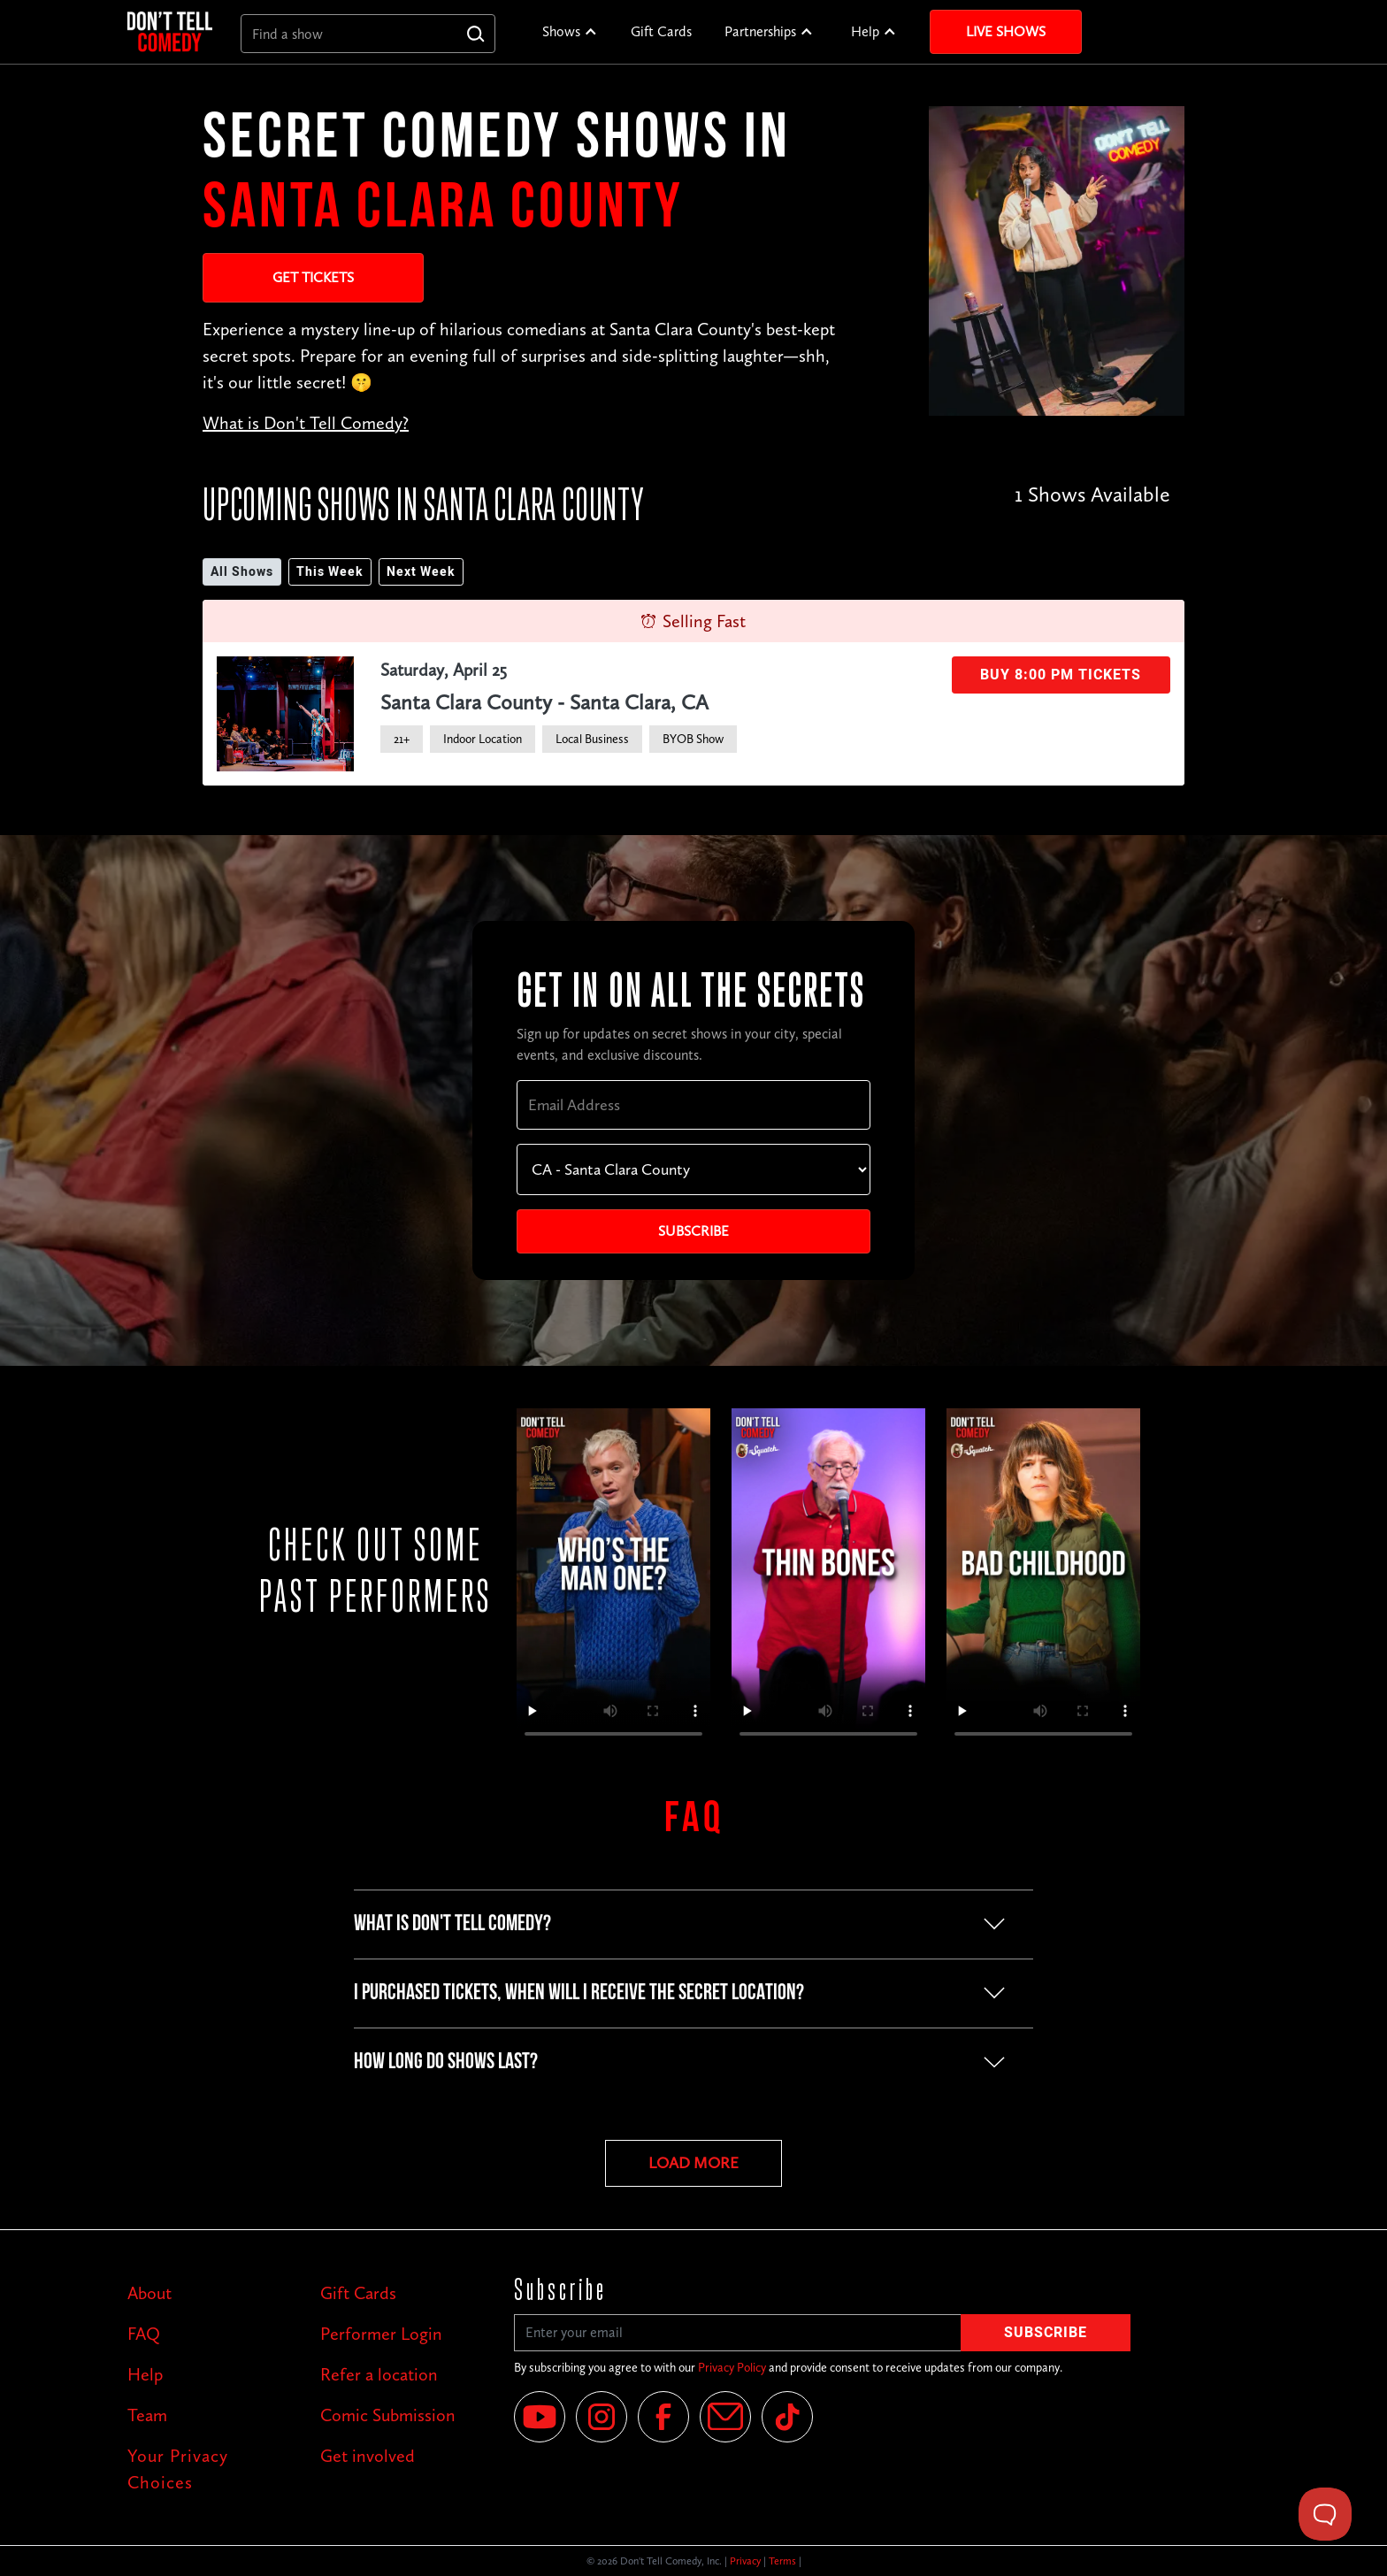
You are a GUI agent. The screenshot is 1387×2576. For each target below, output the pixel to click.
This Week (330, 572)
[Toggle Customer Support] (1325, 2514)
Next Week (421, 572)
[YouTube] (539, 2416)
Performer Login (381, 2333)
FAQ (143, 2333)
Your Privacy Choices (177, 2469)
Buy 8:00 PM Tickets (1060, 675)
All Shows (242, 572)
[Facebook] (663, 2416)
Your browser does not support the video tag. (613, 1580)
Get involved (367, 2455)
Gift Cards (661, 31)
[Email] (725, 2416)
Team (147, 2415)
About (149, 2293)
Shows (561, 31)
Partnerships (760, 31)
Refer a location (379, 2374)
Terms (782, 2561)
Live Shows (1006, 31)
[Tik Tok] (787, 2416)
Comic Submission (388, 2415)
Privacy (745, 2561)
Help (865, 31)
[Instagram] (601, 2416)
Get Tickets (313, 277)
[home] (169, 31)
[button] (570, 32)
